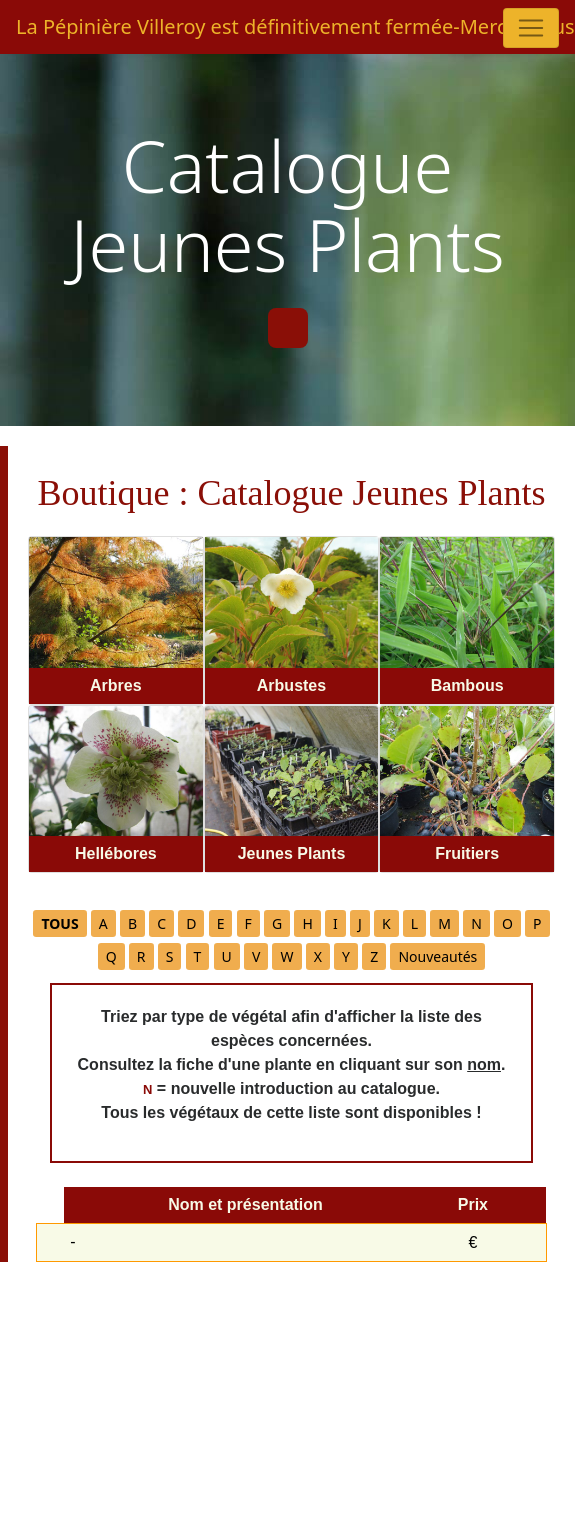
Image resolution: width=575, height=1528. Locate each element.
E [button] (221, 923)
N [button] (476, 923)
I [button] (335, 923)
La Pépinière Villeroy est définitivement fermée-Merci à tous (279, 26)
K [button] (386, 923)
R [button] (141, 956)
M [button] (444, 923)
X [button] (318, 956)
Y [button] (346, 956)
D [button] (191, 923)
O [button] (507, 923)
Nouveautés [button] (437, 956)
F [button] (248, 923)
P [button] (537, 923)
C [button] (161, 923)
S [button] (170, 956)
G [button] (277, 923)
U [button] (227, 956)
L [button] (414, 923)
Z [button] (374, 956)
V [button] (256, 956)
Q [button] (111, 956)
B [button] (132, 923)
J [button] (360, 923)
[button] (59, 923)
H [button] (307, 923)
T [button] (198, 956)
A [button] (103, 923)
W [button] (286, 956)
